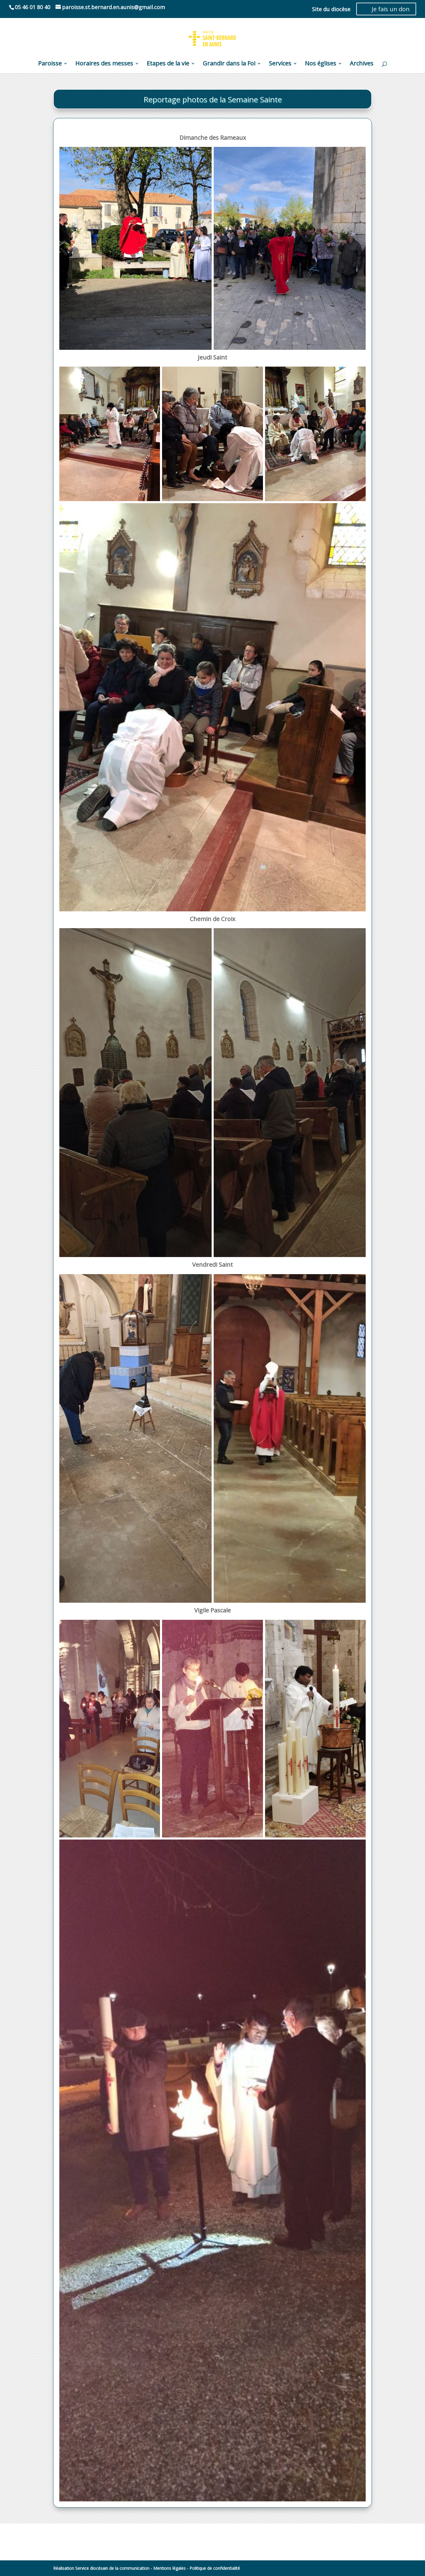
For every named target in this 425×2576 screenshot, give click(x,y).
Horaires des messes (104, 64)
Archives (361, 64)
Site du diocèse (331, 9)
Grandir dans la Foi (229, 64)
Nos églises (320, 64)
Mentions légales (169, 2568)
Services (280, 64)
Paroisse (50, 64)
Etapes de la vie (168, 64)
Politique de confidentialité (214, 2568)
